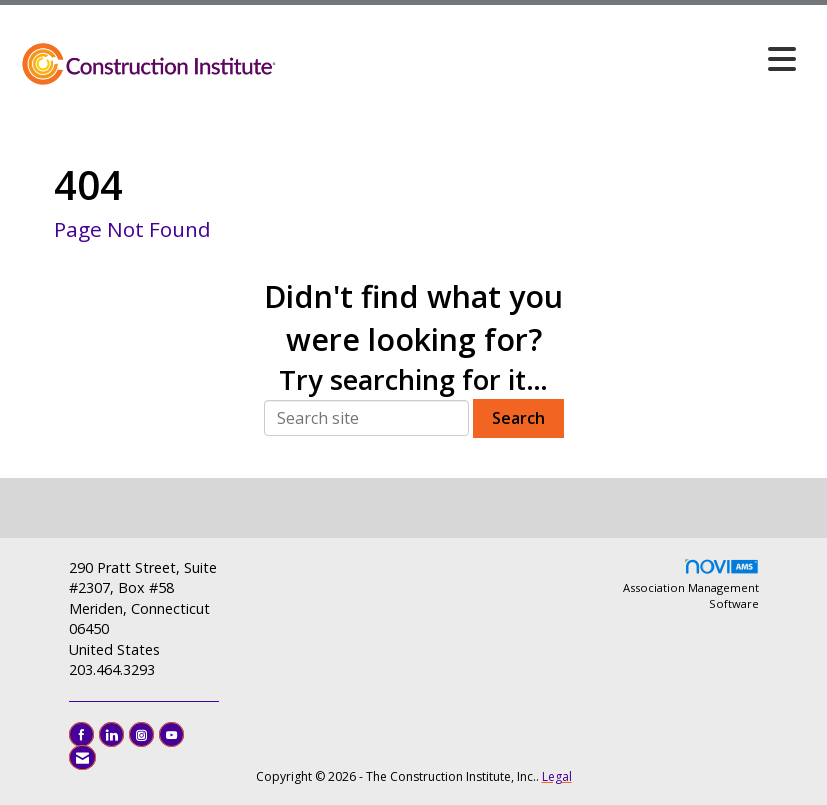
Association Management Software (691, 584)
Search (518, 418)
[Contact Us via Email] (82, 757)
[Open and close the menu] (542, 59)
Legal (557, 776)
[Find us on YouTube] (171, 734)
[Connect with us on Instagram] (141, 734)
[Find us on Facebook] (81, 734)
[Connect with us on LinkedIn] (111, 734)
